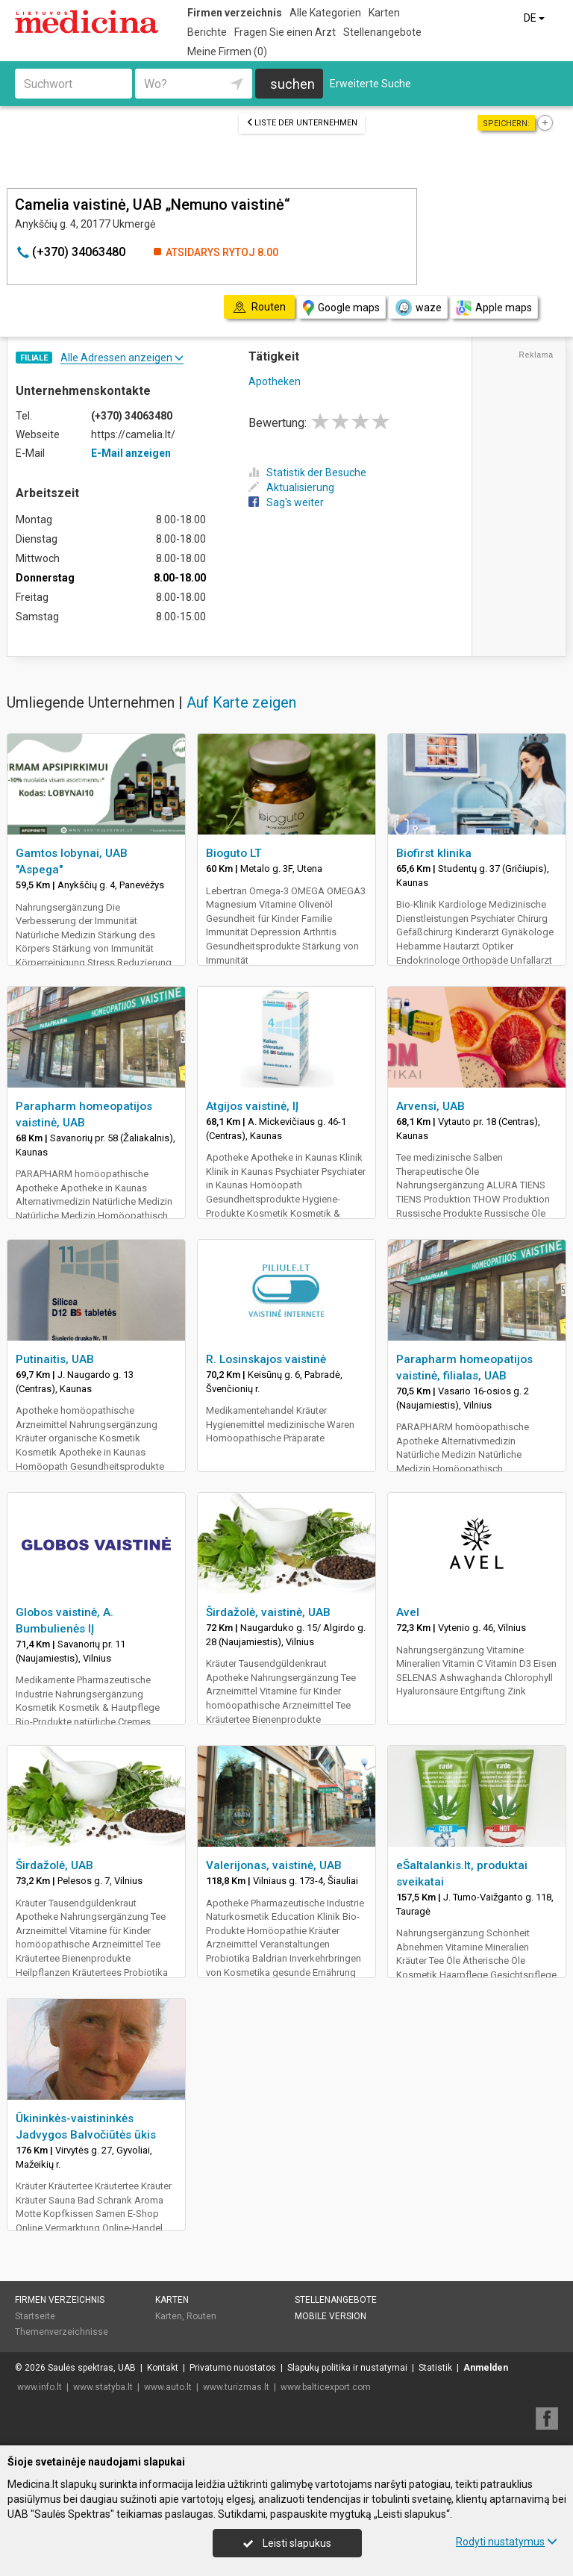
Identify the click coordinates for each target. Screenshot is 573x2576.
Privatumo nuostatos (233, 2368)
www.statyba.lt (103, 2387)
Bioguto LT (234, 853)
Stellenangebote (382, 32)
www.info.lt (39, 2387)
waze (418, 307)
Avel (407, 1612)
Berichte (207, 32)
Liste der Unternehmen (301, 123)
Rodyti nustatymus (506, 2542)
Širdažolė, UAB (54, 1865)
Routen (201, 2316)
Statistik (435, 2368)
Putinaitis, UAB (55, 1359)
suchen (292, 84)
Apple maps (494, 308)
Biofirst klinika (434, 853)
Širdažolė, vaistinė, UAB (268, 1612)
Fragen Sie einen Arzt (285, 32)
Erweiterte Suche (370, 84)
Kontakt (162, 2368)
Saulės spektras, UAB (92, 2368)
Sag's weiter (286, 502)
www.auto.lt (168, 2387)
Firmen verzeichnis (234, 13)
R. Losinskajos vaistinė (266, 1359)
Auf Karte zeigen (241, 702)
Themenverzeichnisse (61, 2332)
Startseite (35, 2316)
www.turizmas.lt (236, 2387)
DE (535, 18)
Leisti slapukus (287, 2543)
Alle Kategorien (325, 13)
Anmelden (485, 2368)
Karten (384, 13)
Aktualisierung (291, 487)
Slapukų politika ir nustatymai (347, 2368)
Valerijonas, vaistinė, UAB (274, 1865)
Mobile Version (330, 2316)
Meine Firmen (227, 51)
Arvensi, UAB (430, 1106)
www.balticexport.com (326, 2387)
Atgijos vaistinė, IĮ (252, 1106)
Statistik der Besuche (307, 472)
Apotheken (274, 381)
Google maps (341, 308)
